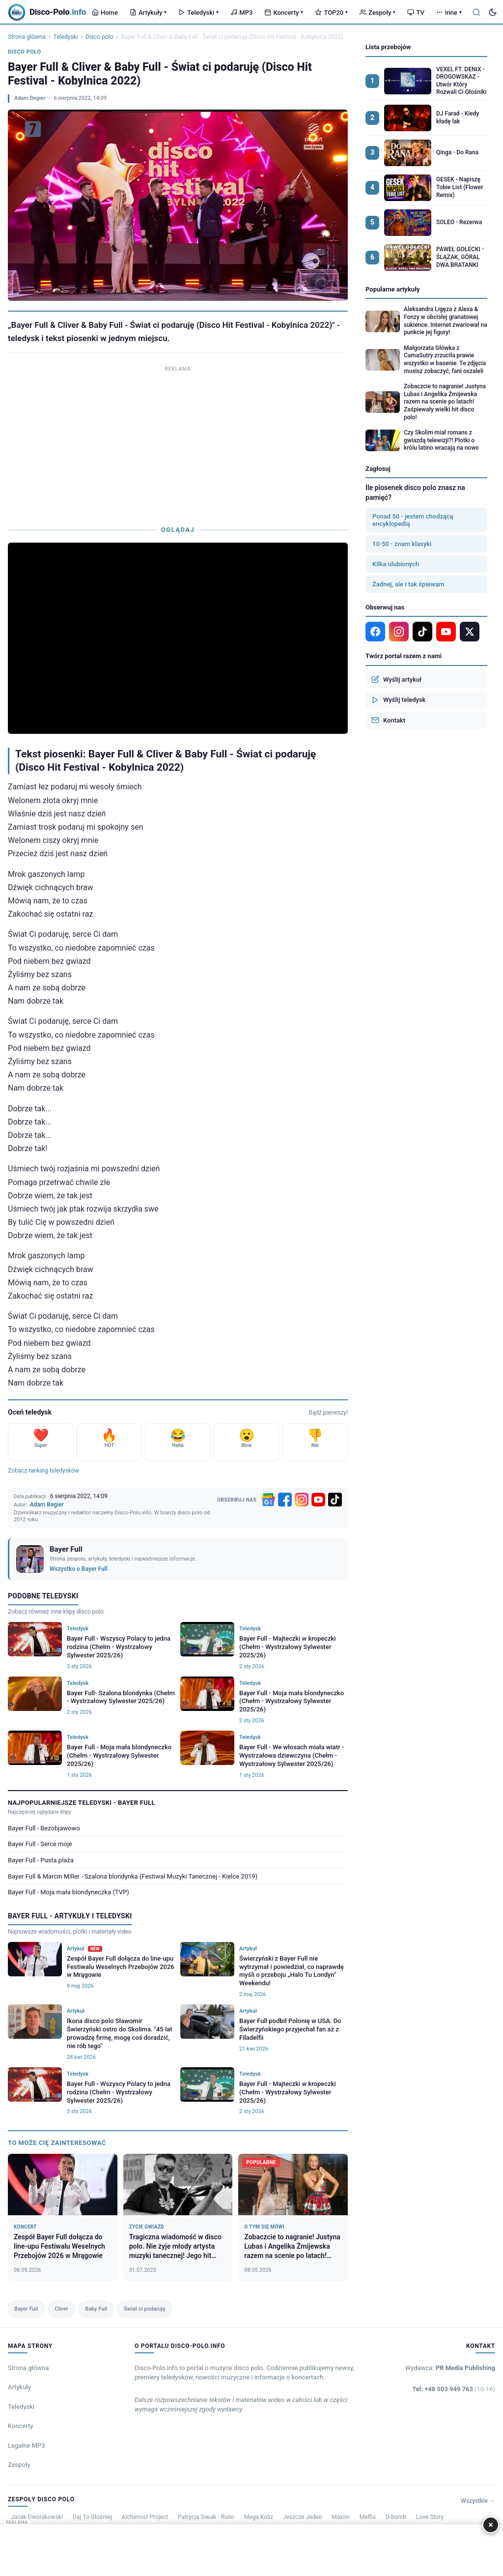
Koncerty (283, 12)
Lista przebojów (388, 47)
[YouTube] (318, 1499)
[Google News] (268, 1499)
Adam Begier (29, 98)
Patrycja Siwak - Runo (206, 2517)
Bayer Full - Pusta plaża (41, 1860)
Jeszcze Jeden (302, 2517)
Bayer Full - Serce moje (40, 1844)
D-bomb (396, 2517)
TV (415, 12)
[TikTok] (335, 1499)
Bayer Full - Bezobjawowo (44, 1828)
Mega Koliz (258, 2517)
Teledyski (198, 12)
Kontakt (388, 720)
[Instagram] (301, 1499)
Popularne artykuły (392, 289)
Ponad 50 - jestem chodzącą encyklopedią (412, 520)
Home (105, 12)
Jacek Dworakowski (37, 2517)
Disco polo (99, 36)
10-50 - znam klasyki (401, 544)
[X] (469, 631)
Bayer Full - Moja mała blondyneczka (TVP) (68, 1892)
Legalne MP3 (26, 2445)
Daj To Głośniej (92, 2517)
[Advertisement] (178, 443)
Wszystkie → (478, 2500)
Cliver (61, 2309)
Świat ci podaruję (144, 2309)
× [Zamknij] (490, 2524)
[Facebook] (285, 1499)
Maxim (340, 2517)
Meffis (368, 2517)
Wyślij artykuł (396, 679)
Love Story (430, 2517)
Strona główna (27, 36)
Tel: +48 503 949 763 (453, 2389)
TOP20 (331, 12)
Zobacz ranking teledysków (43, 1470)
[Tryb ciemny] (492, 12)
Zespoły (377, 12)
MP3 (241, 12)
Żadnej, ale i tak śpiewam (408, 584)
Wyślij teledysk (398, 700)
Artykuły (148, 12)
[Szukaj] (476, 12)
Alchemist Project (145, 2517)
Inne (449, 12)
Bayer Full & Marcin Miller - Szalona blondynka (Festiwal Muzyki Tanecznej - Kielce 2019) (132, 1876)
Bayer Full (26, 2309)
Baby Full (96, 2309)
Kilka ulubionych (395, 564)
